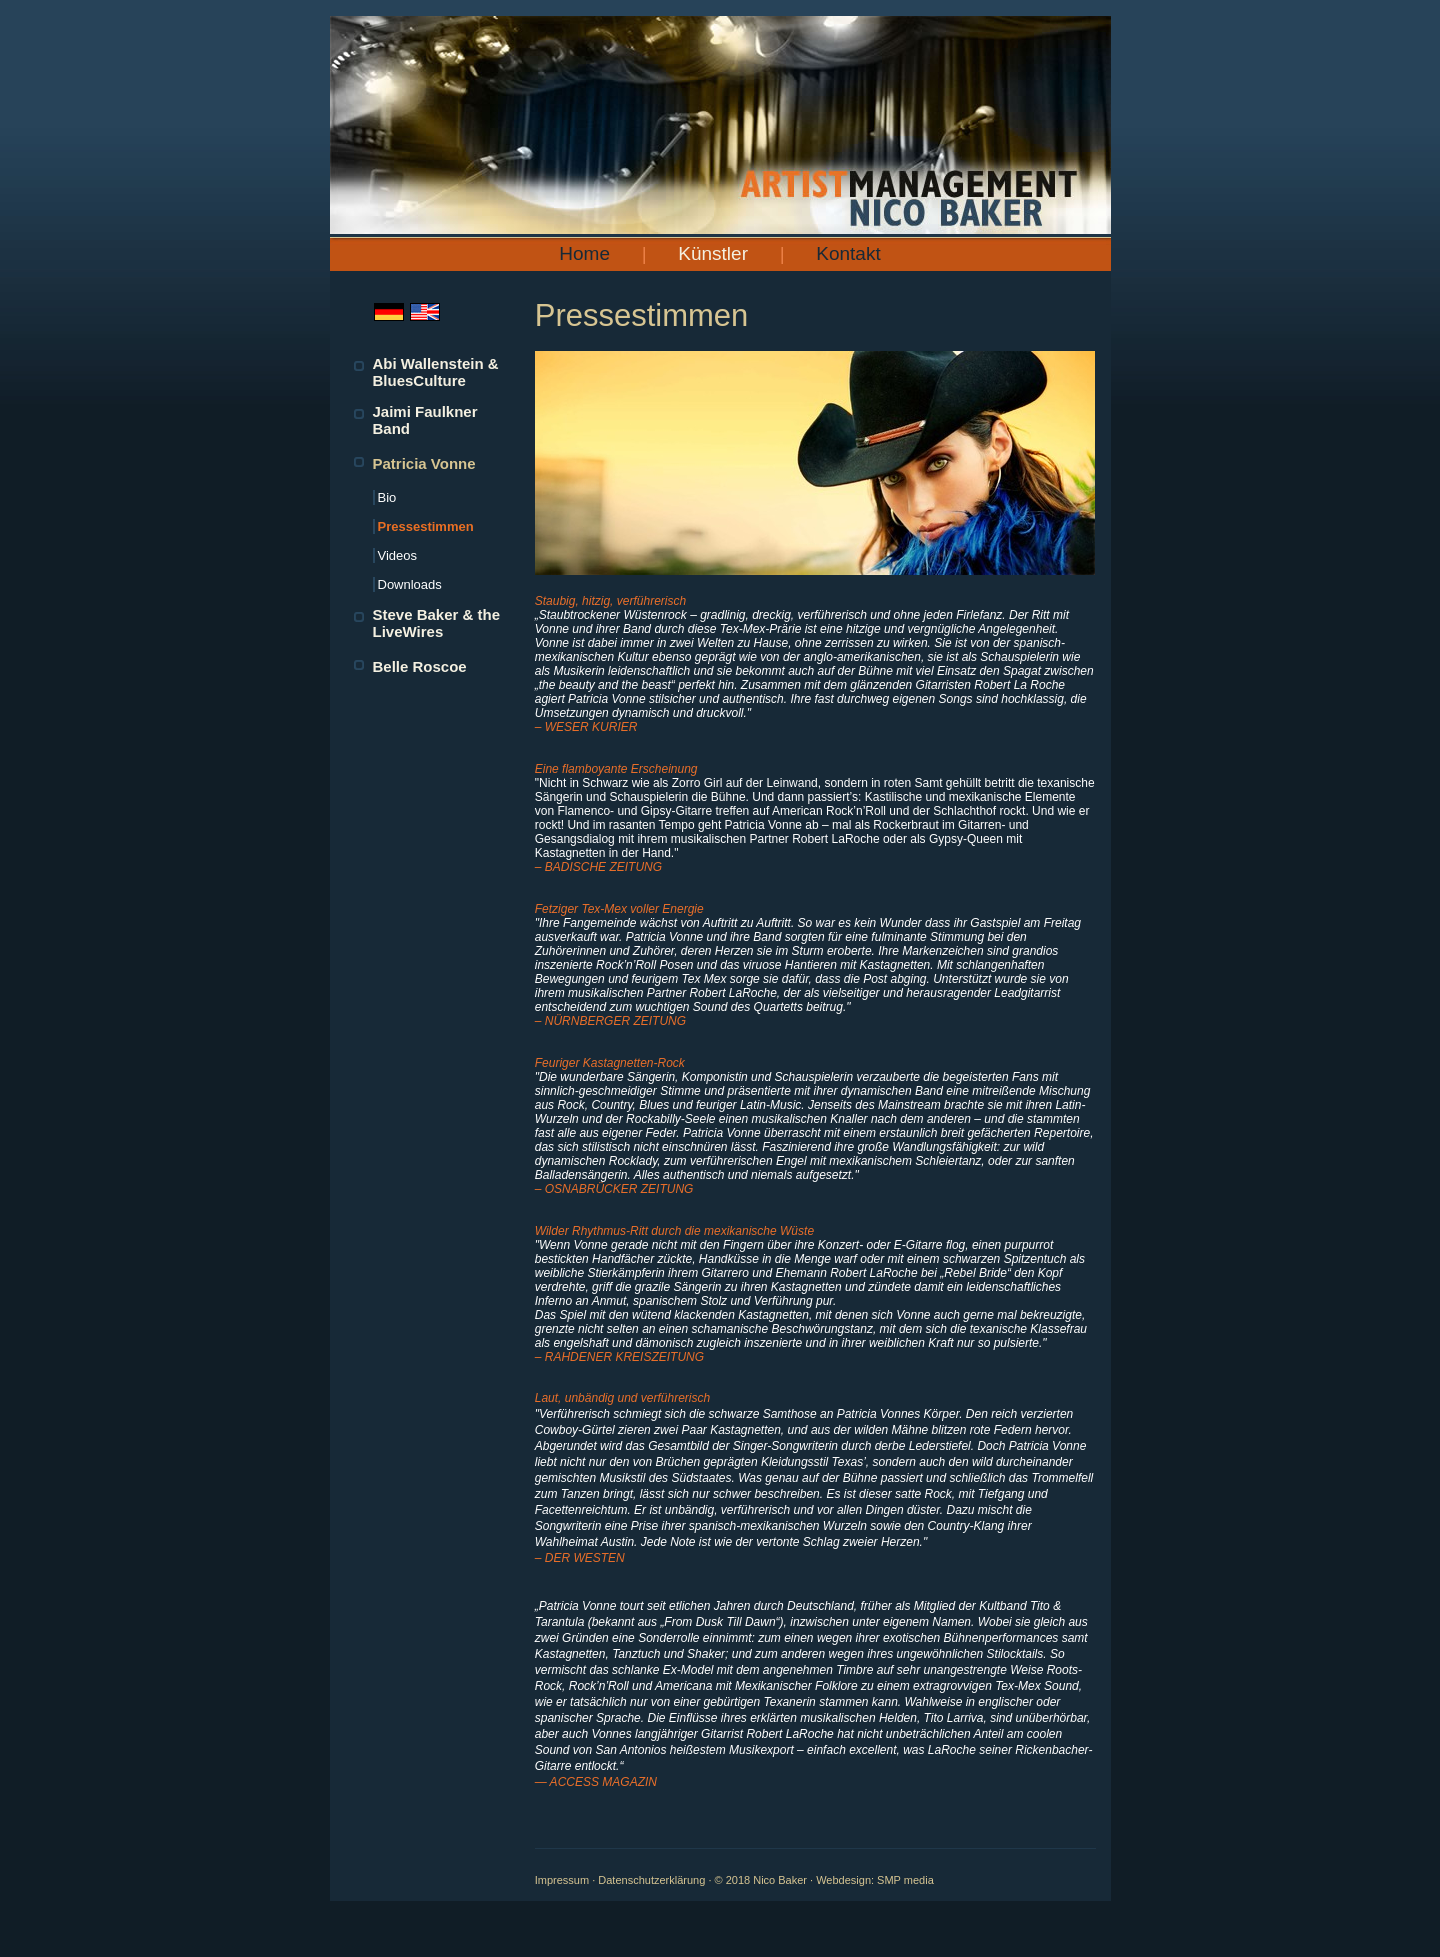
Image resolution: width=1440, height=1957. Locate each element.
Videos (398, 555)
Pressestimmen (426, 526)
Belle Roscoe (420, 666)
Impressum (562, 1880)
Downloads (410, 584)
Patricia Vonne (424, 463)
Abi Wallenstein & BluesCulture (436, 372)
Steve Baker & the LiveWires (437, 623)
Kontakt (848, 253)
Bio (387, 497)
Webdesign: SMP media (875, 1880)
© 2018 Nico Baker (761, 1880)
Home (584, 253)
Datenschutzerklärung (651, 1880)
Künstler (713, 253)
